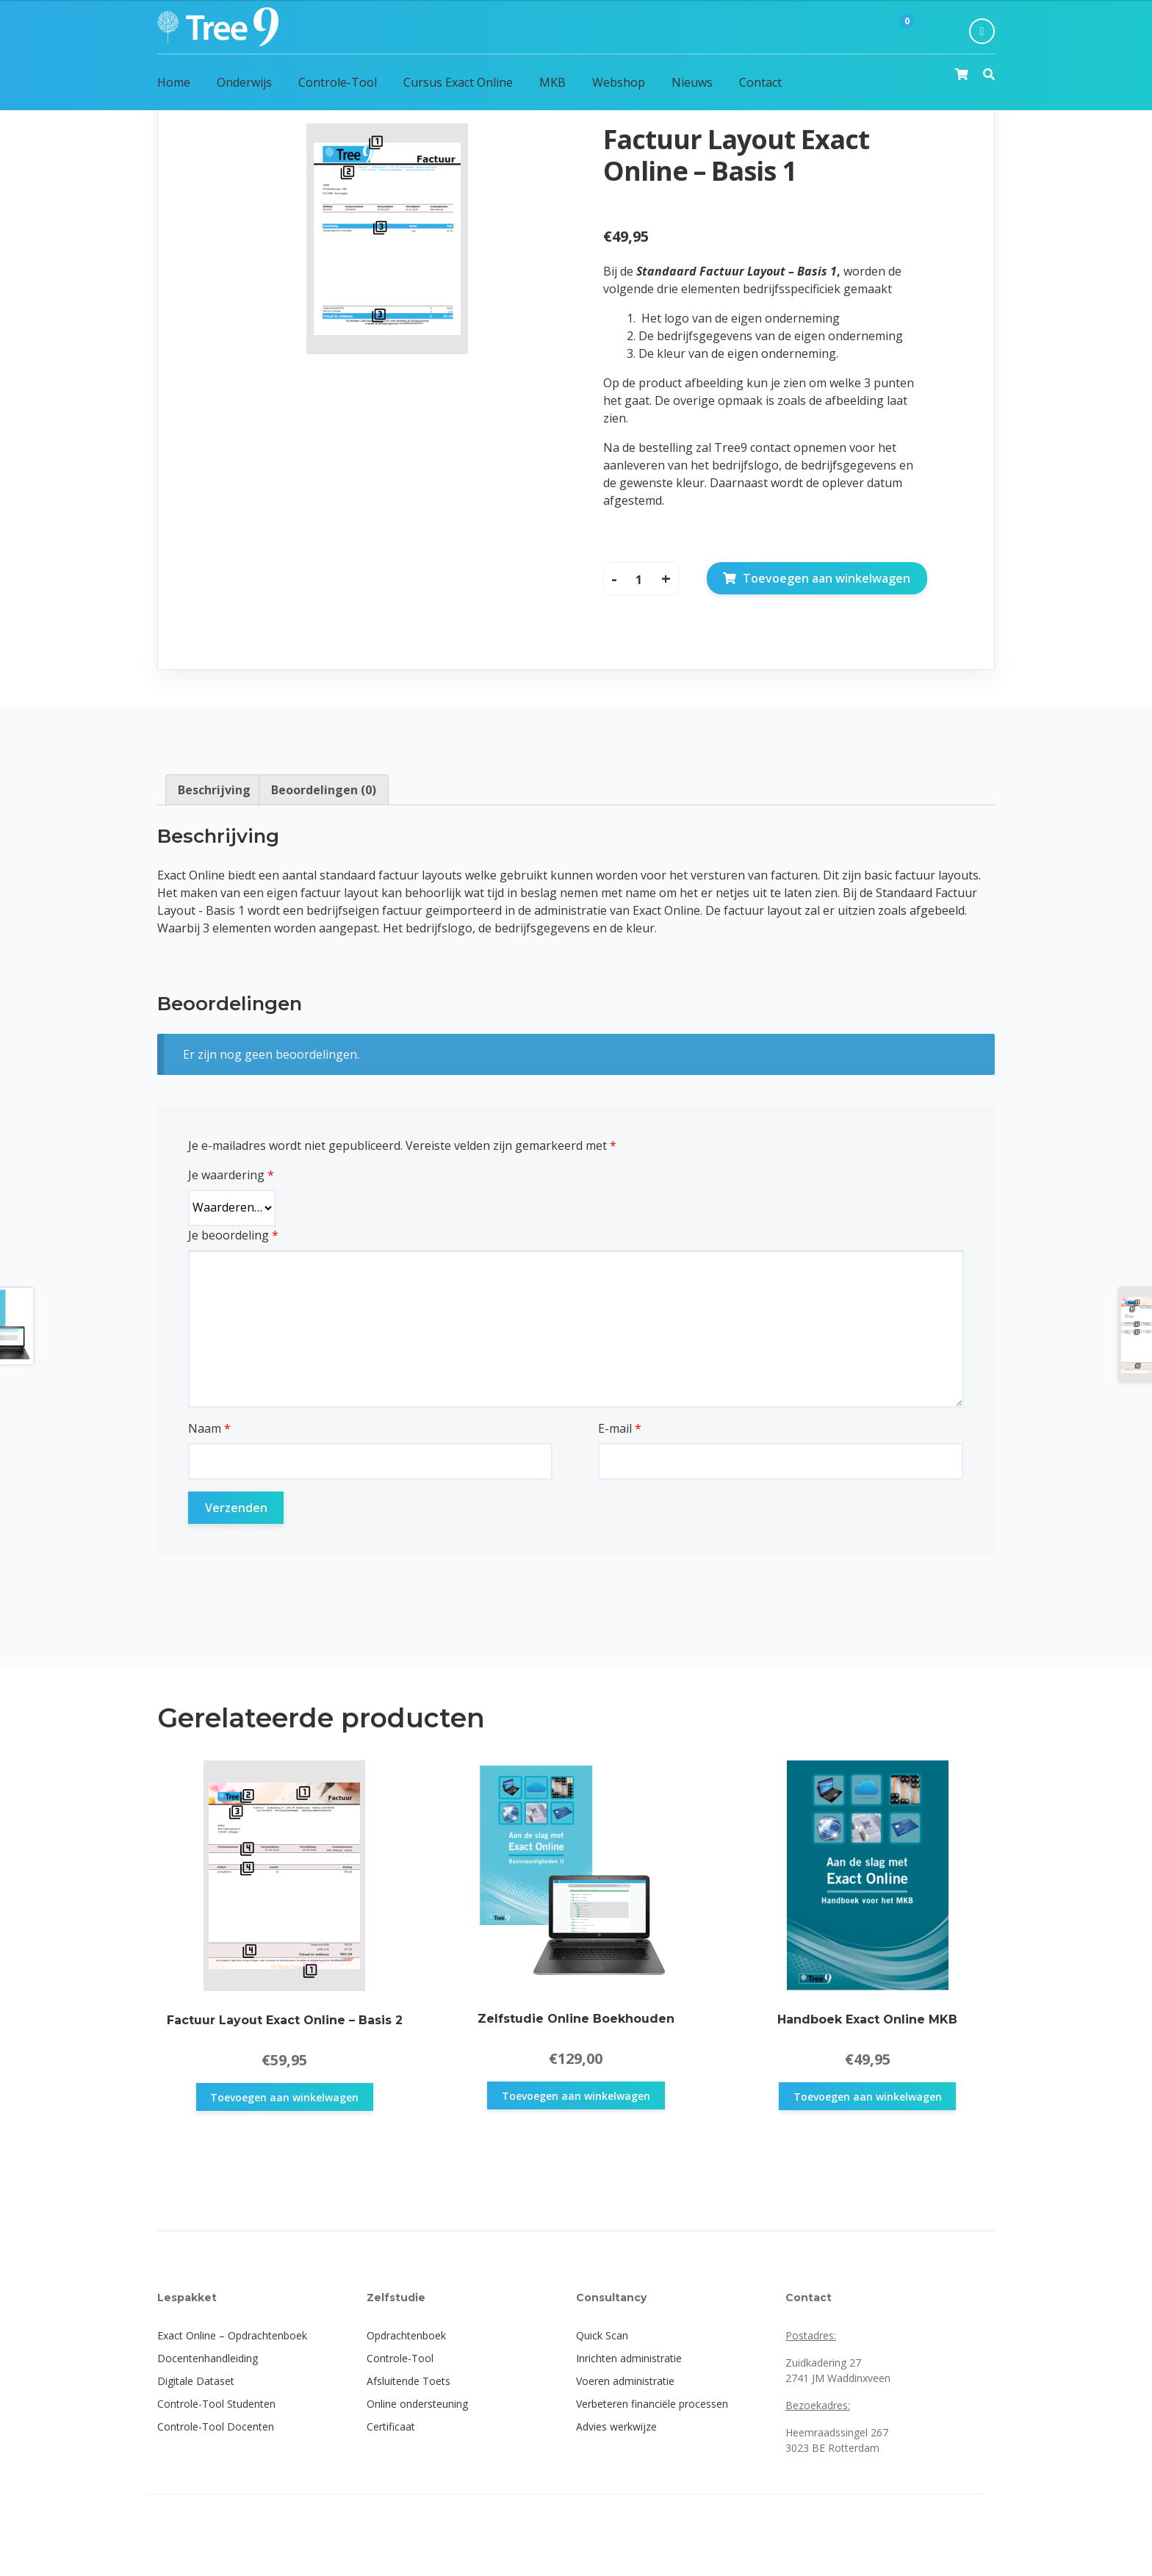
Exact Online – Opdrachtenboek (232, 2335)
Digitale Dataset (195, 2381)
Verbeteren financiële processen (652, 2404)
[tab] (214, 789)
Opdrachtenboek (406, 2335)
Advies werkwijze (616, 2426)
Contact (760, 82)
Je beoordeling (233, 1235)
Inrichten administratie (629, 2358)
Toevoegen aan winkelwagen (826, 578)
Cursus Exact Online (458, 82)
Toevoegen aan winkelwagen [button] (284, 2097)
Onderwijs (244, 82)
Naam (209, 1428)
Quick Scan (602, 2335)
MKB (552, 82)
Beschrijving (214, 790)
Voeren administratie (625, 2381)
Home (173, 82)
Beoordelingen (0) (323, 790)
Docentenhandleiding (207, 2358)
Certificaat (391, 2426)
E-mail (619, 1428)
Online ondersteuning (417, 2404)
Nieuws (692, 82)
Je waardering (231, 1175)
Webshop (618, 82)
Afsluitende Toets (408, 2381)
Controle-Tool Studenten (216, 2404)
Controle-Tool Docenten (215, 2426)
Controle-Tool (337, 82)
